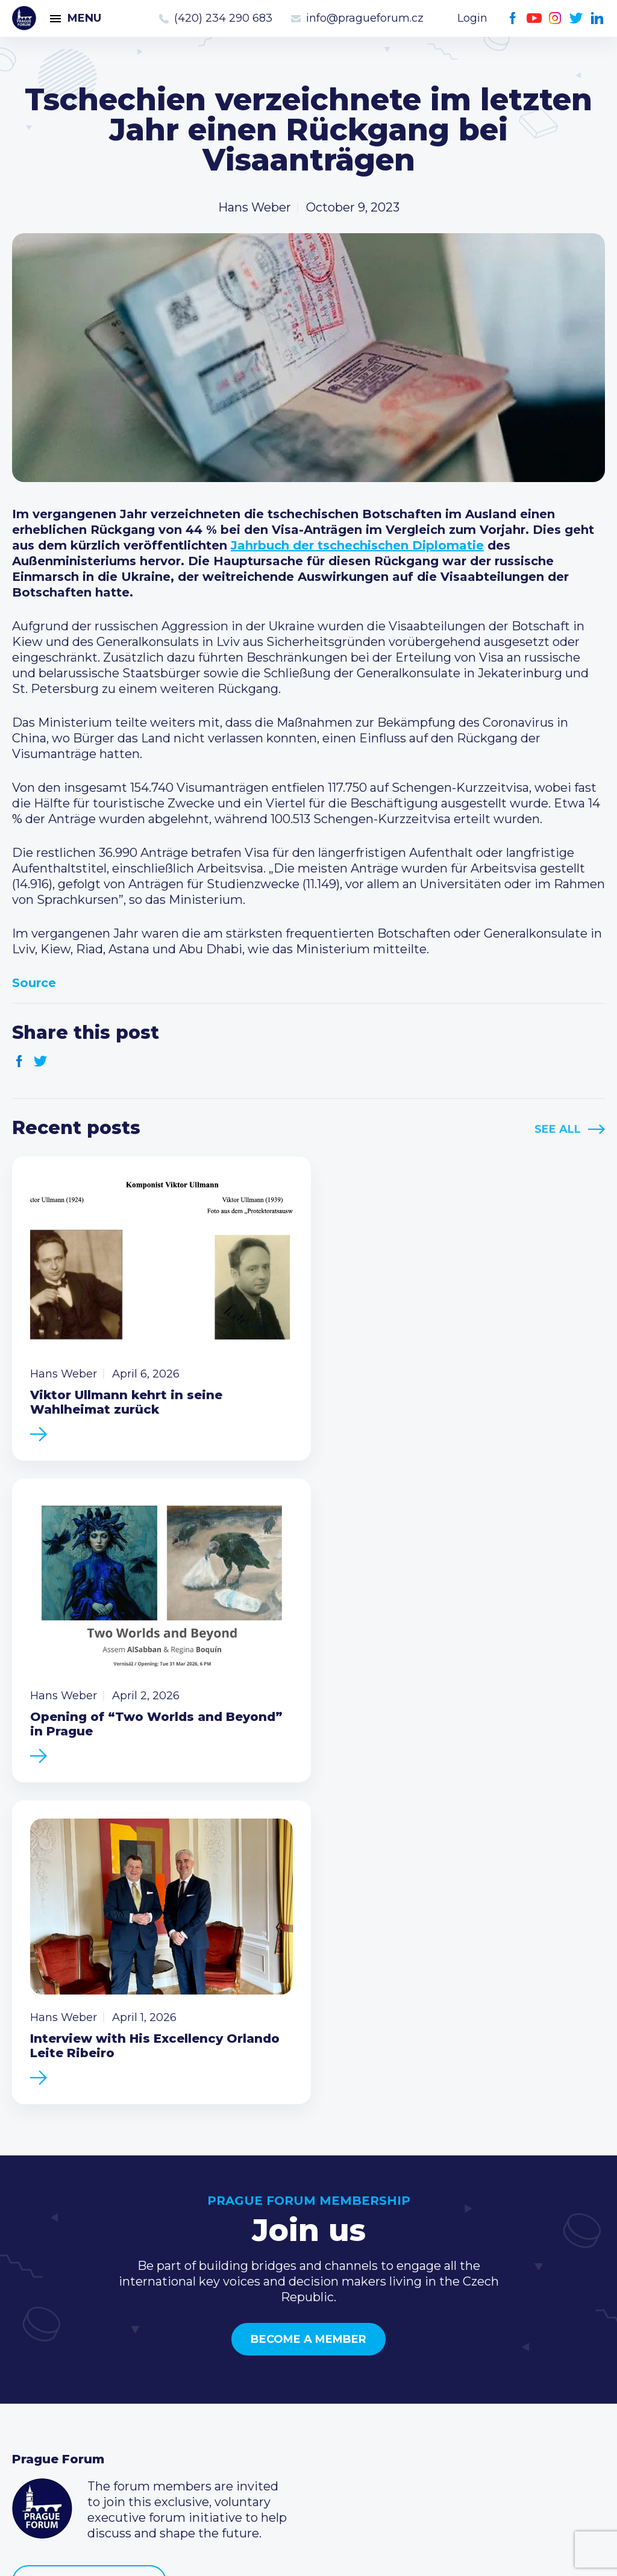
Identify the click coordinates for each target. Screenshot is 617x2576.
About (30, 2429)
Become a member (308, 2001)
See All (557, 1129)
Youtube (534, 18)
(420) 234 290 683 (223, 18)
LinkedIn (597, 18)
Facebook (513, 18)
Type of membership (276, 2352)
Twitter (576, 18)
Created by (308, 2553)
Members (40, 2371)
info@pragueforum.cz (365, 18)
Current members (268, 2332)
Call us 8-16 (447, 2332)
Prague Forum (24, 18)
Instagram (555, 18)
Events (33, 2352)
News (29, 2332)
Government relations (77, 2409)
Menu (84, 18)
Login (472, 18)
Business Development (81, 2390)
